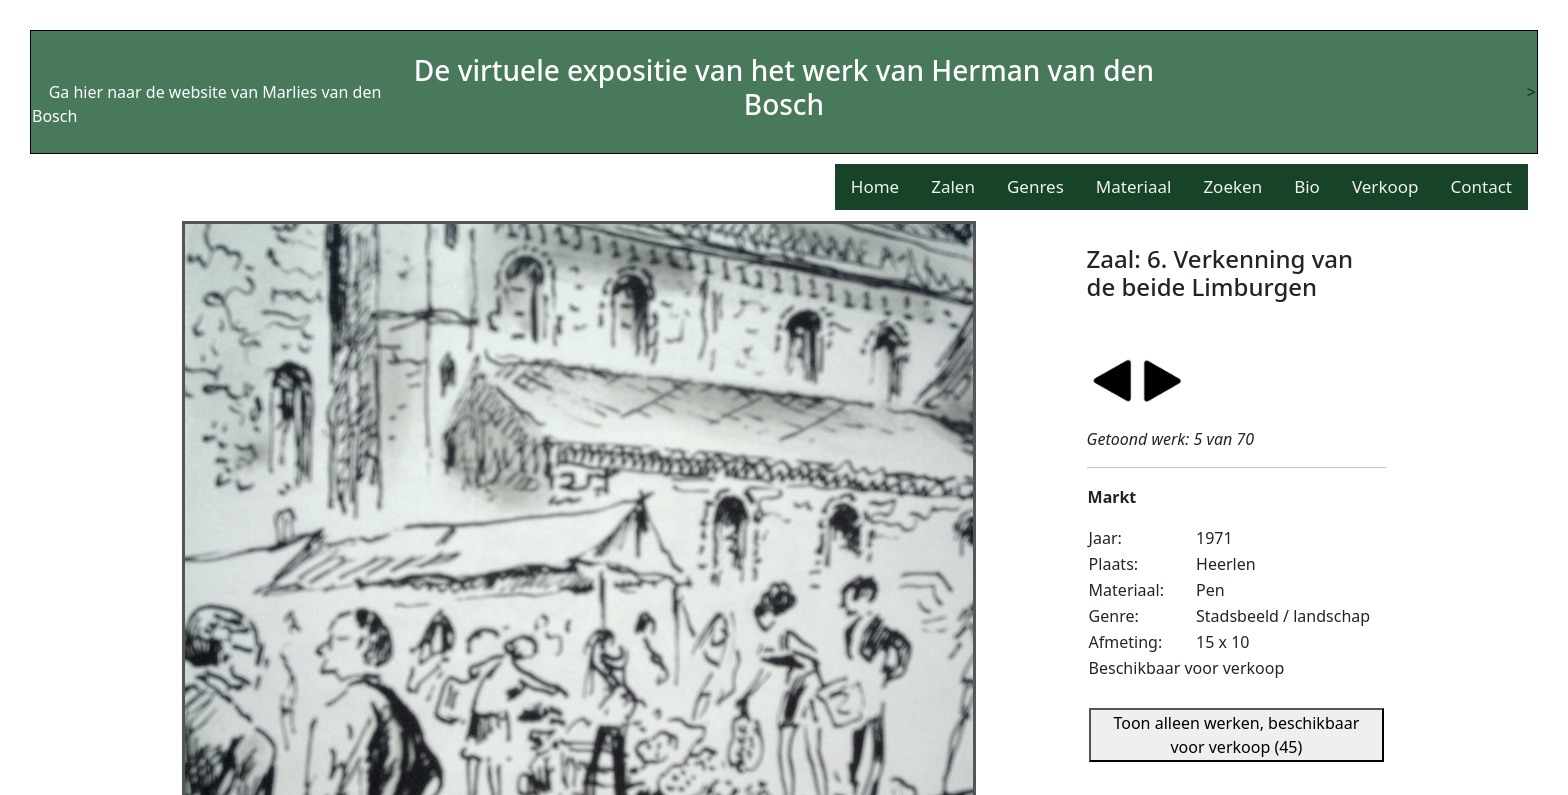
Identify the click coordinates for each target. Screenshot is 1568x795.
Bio (1307, 186)
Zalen (953, 186)
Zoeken (1232, 186)
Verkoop (1385, 186)
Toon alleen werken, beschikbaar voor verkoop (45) (1236, 735)
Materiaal (1134, 186)
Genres (1035, 186)
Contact (1481, 186)
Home (875, 186)
